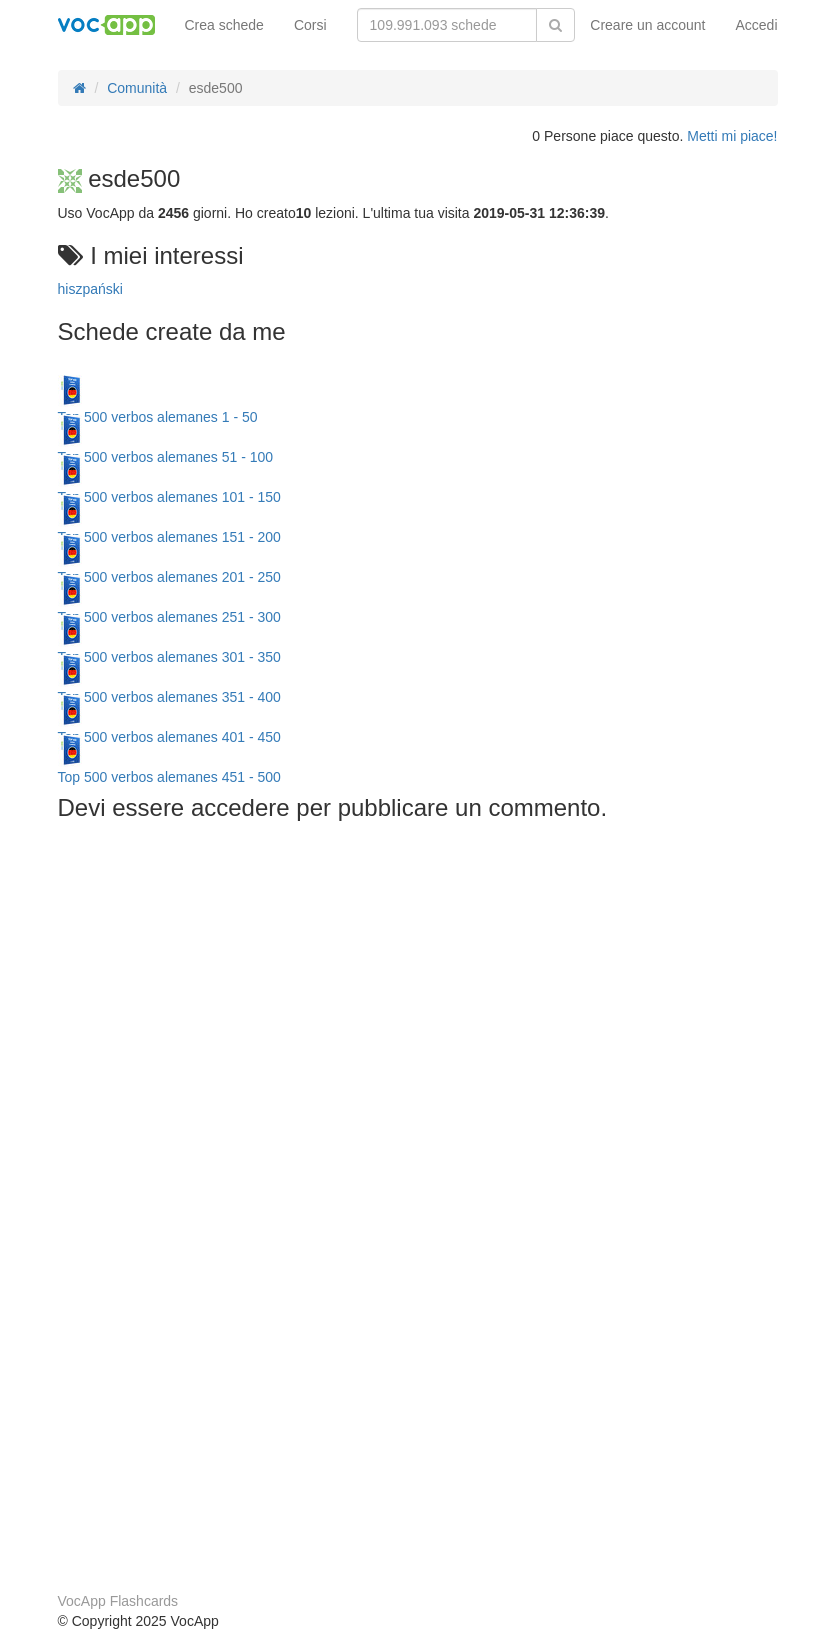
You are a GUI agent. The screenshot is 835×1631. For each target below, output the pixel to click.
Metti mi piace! (732, 136)
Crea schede (224, 25)
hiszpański (90, 289)
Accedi (756, 25)
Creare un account (647, 25)
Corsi (310, 25)
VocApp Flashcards (118, 1601)
